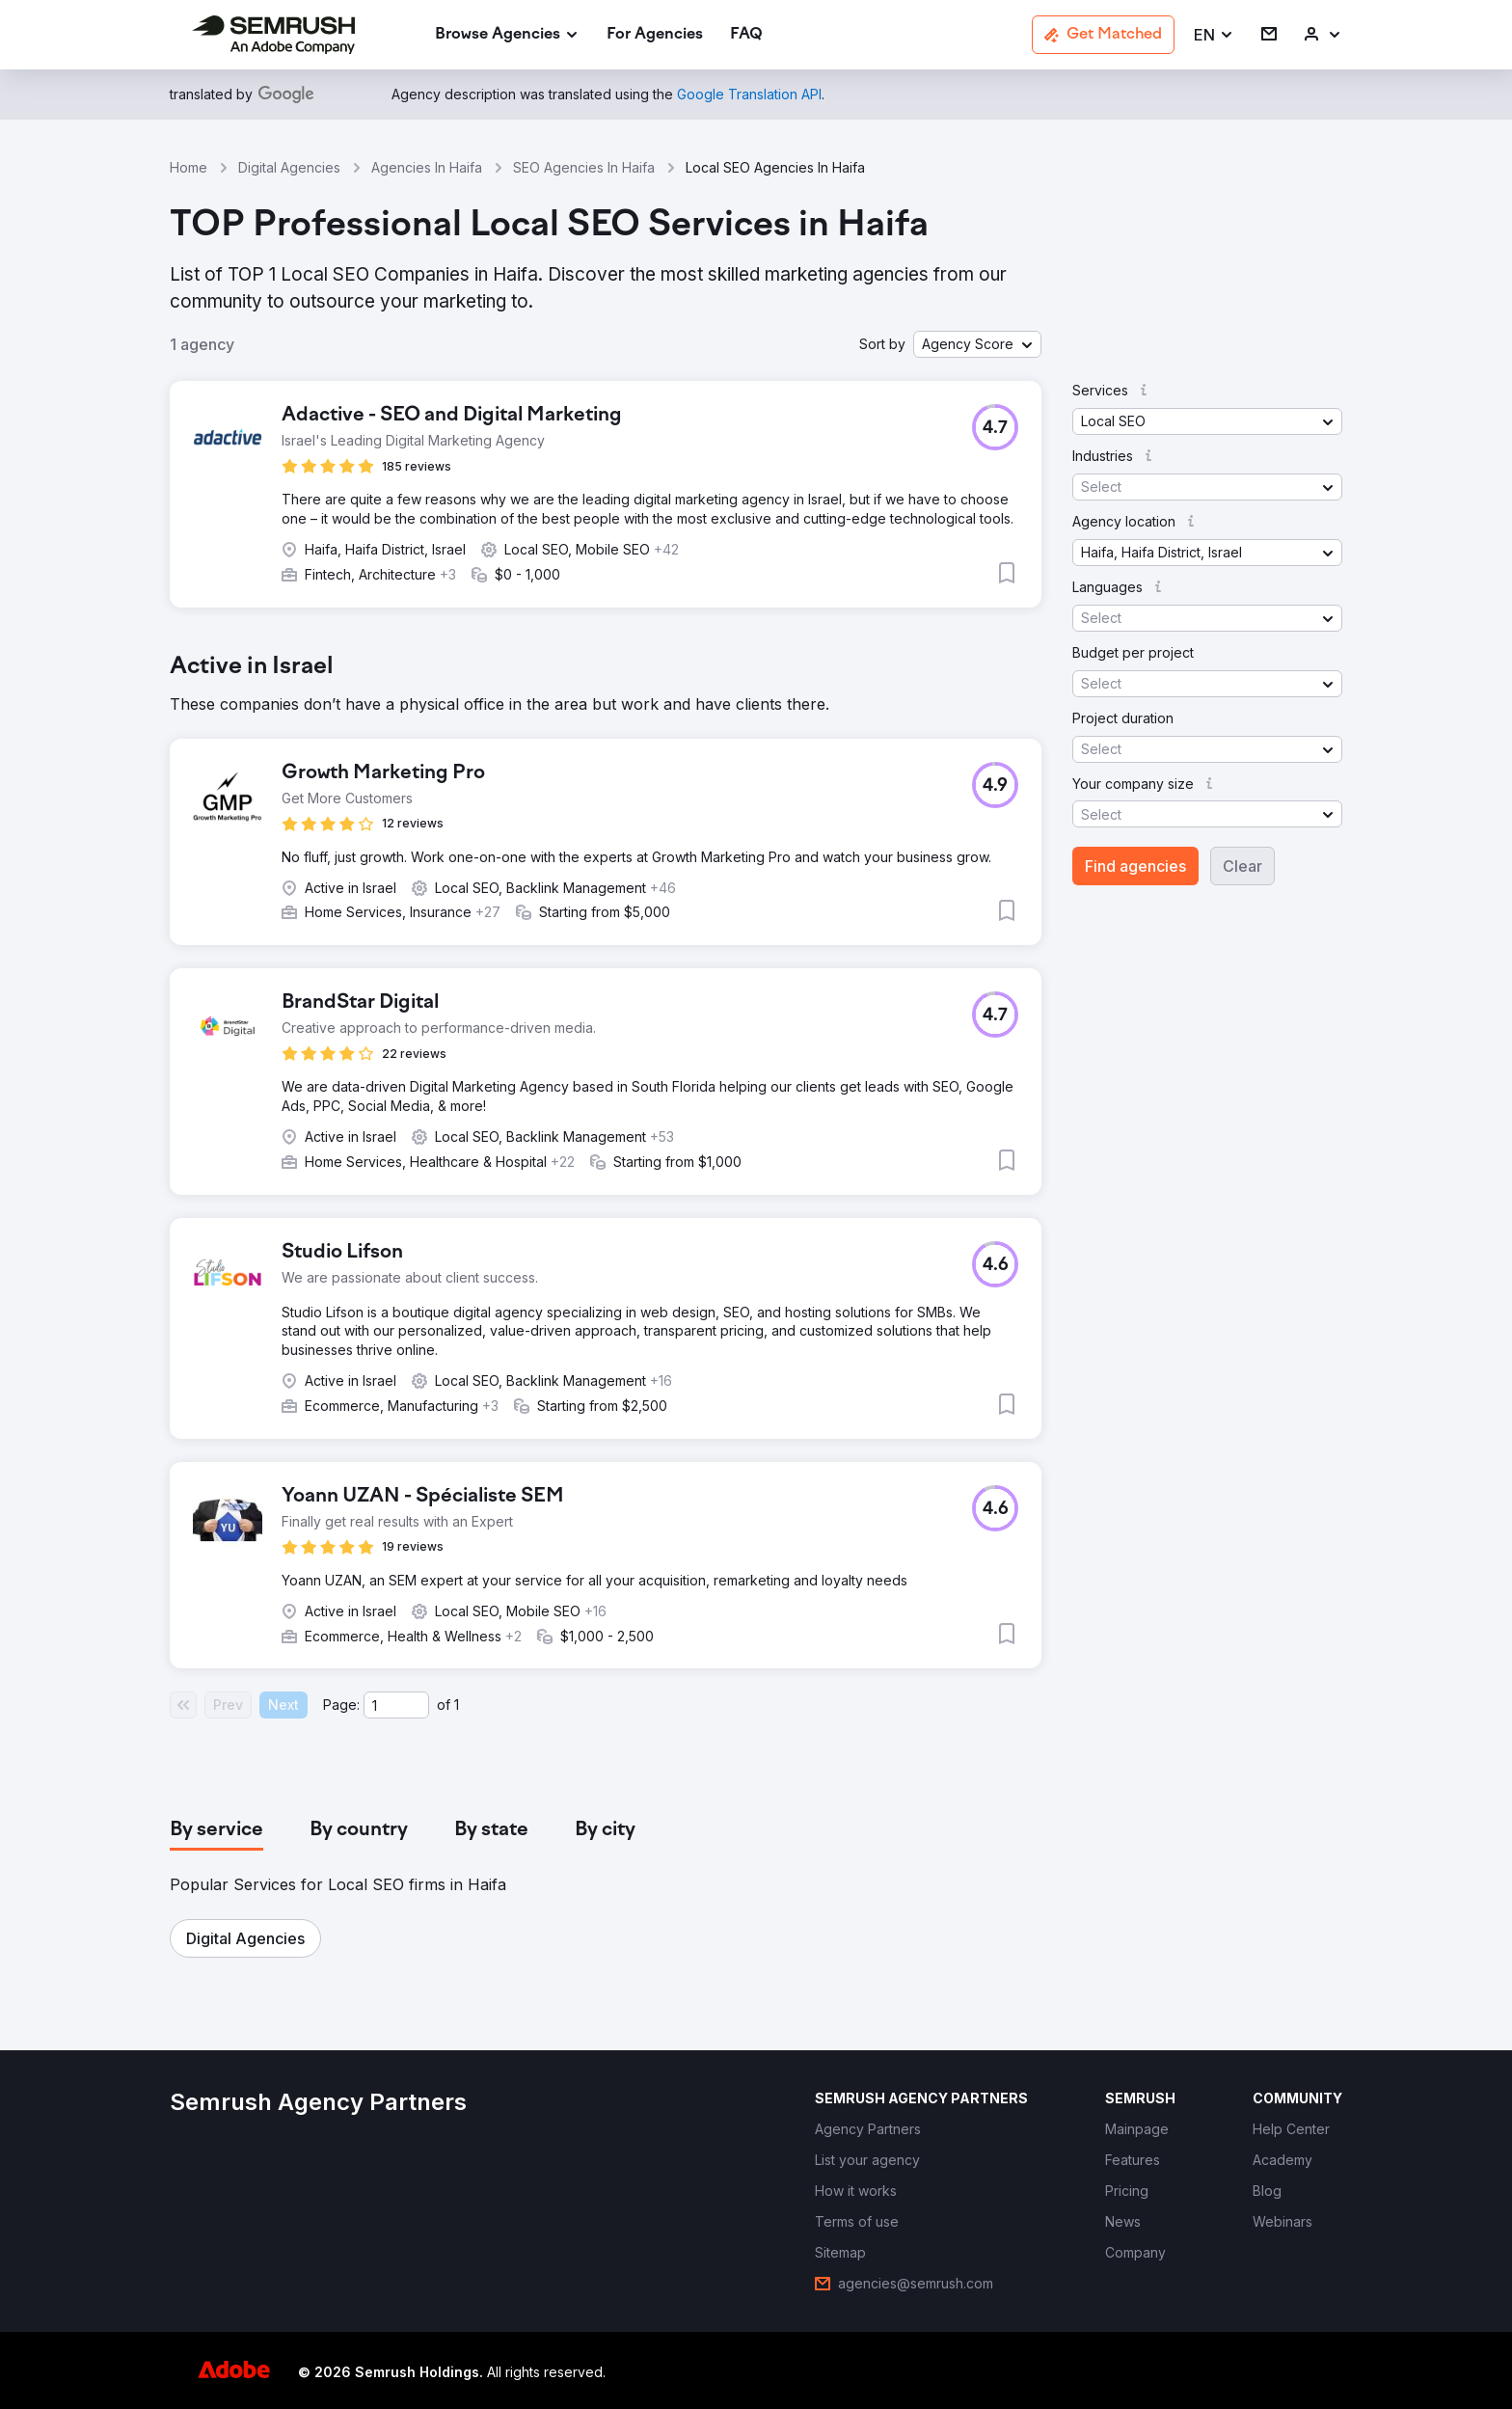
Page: (341, 1704)
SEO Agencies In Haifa (584, 167)
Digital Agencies (289, 167)
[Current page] (396, 1705)
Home (188, 167)
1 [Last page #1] (456, 1704)
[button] (1214, 35)
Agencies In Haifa (426, 167)
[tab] (216, 1830)
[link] (655, 35)
